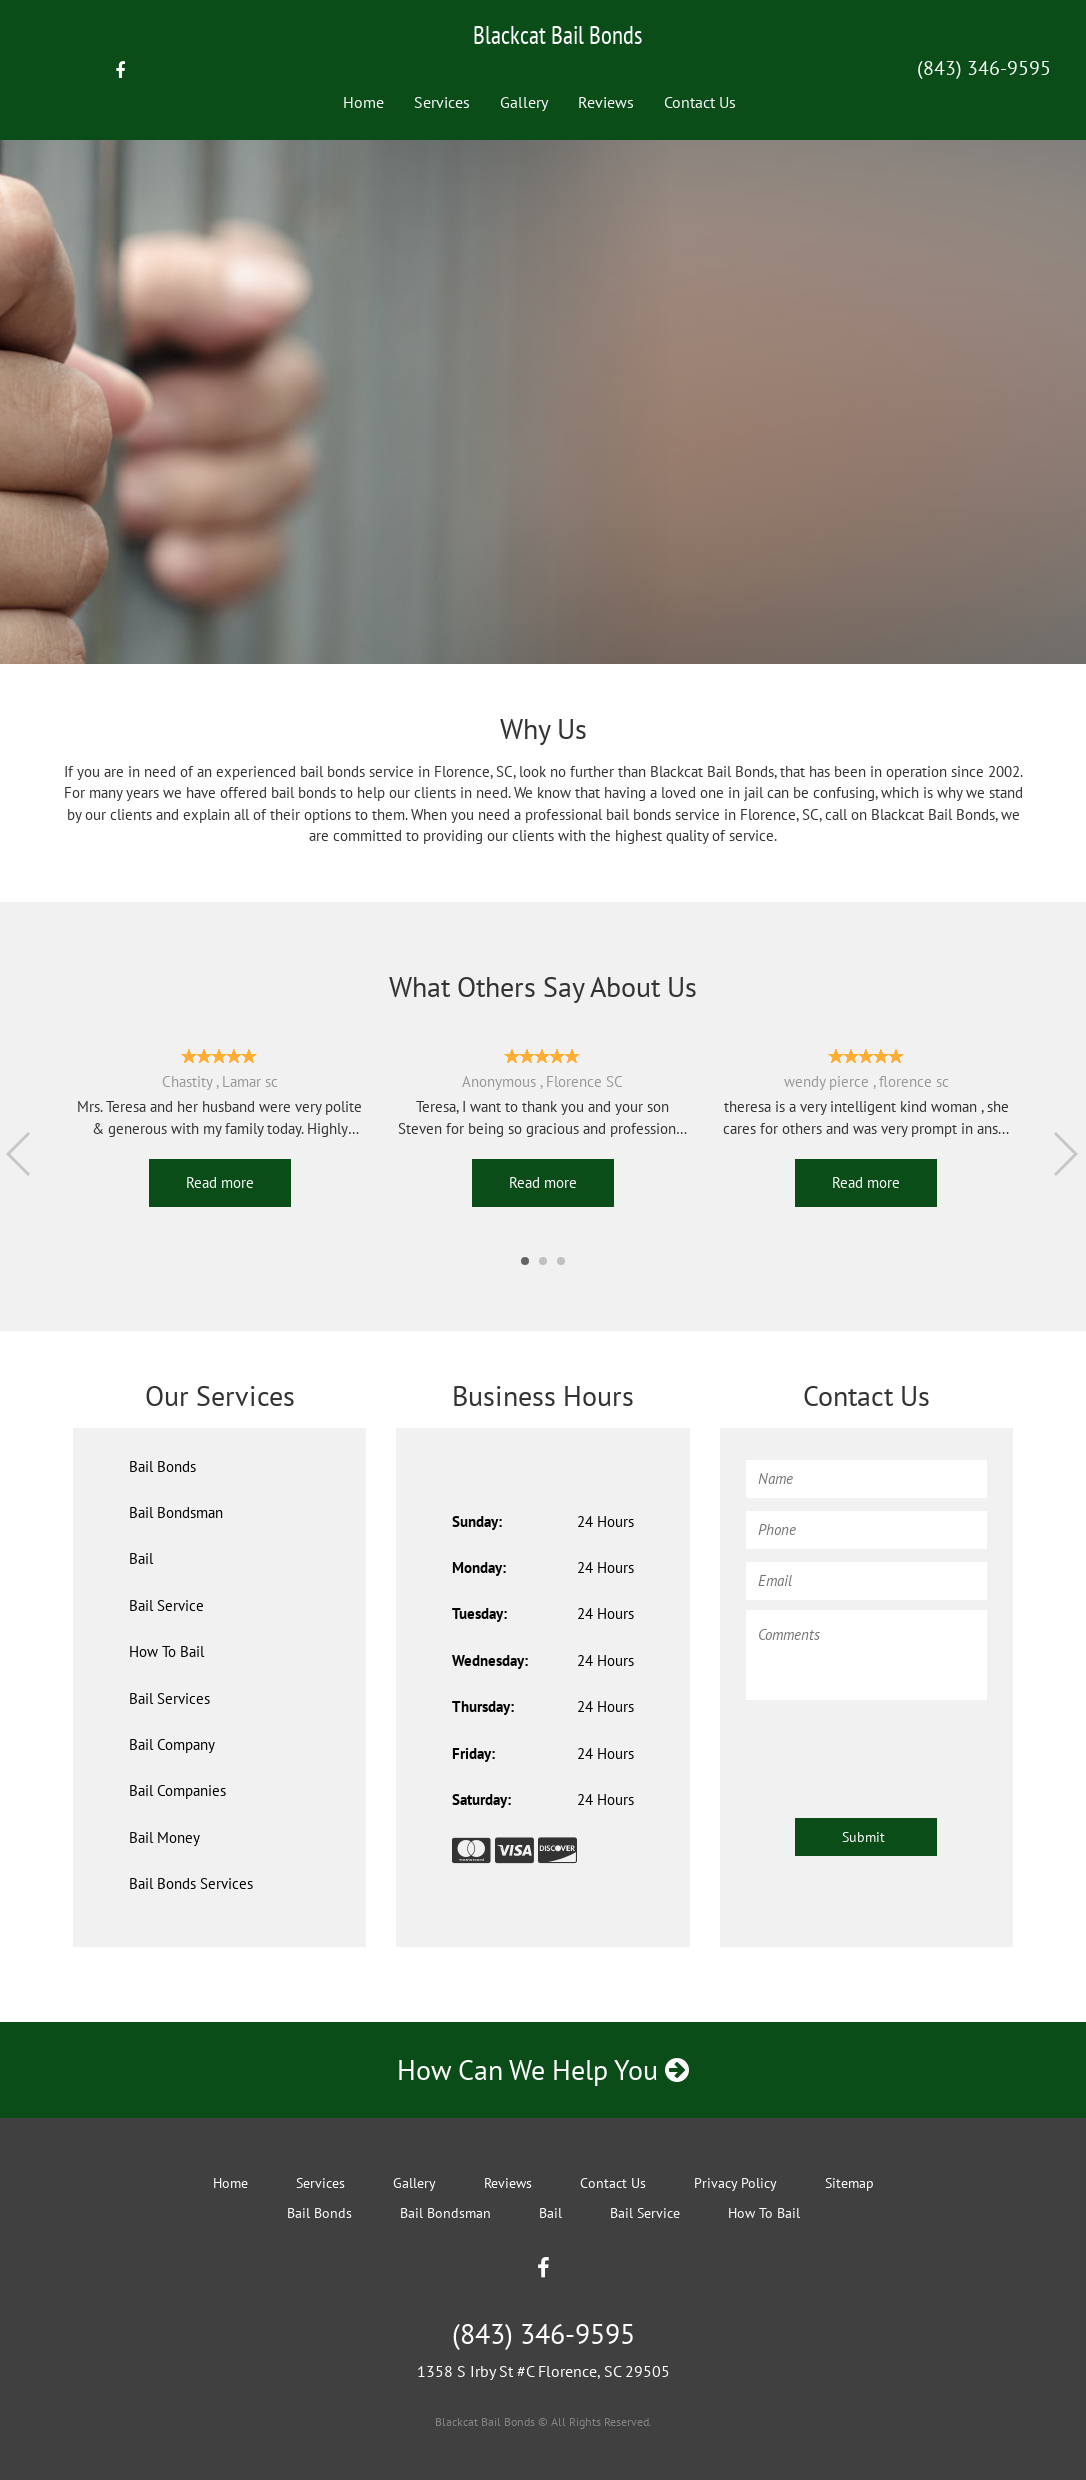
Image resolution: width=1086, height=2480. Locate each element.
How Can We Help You (543, 2069)
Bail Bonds (162, 1466)
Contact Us (700, 102)
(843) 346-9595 (984, 68)
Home (363, 102)
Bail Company (172, 1744)
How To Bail (166, 1651)
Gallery (524, 102)
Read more (220, 1182)
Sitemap (849, 2183)
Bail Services (169, 1698)
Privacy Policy (735, 2183)
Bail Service (166, 1605)
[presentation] (898, 1749)
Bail (141, 1558)
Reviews (606, 102)
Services (442, 102)
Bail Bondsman (176, 1512)
